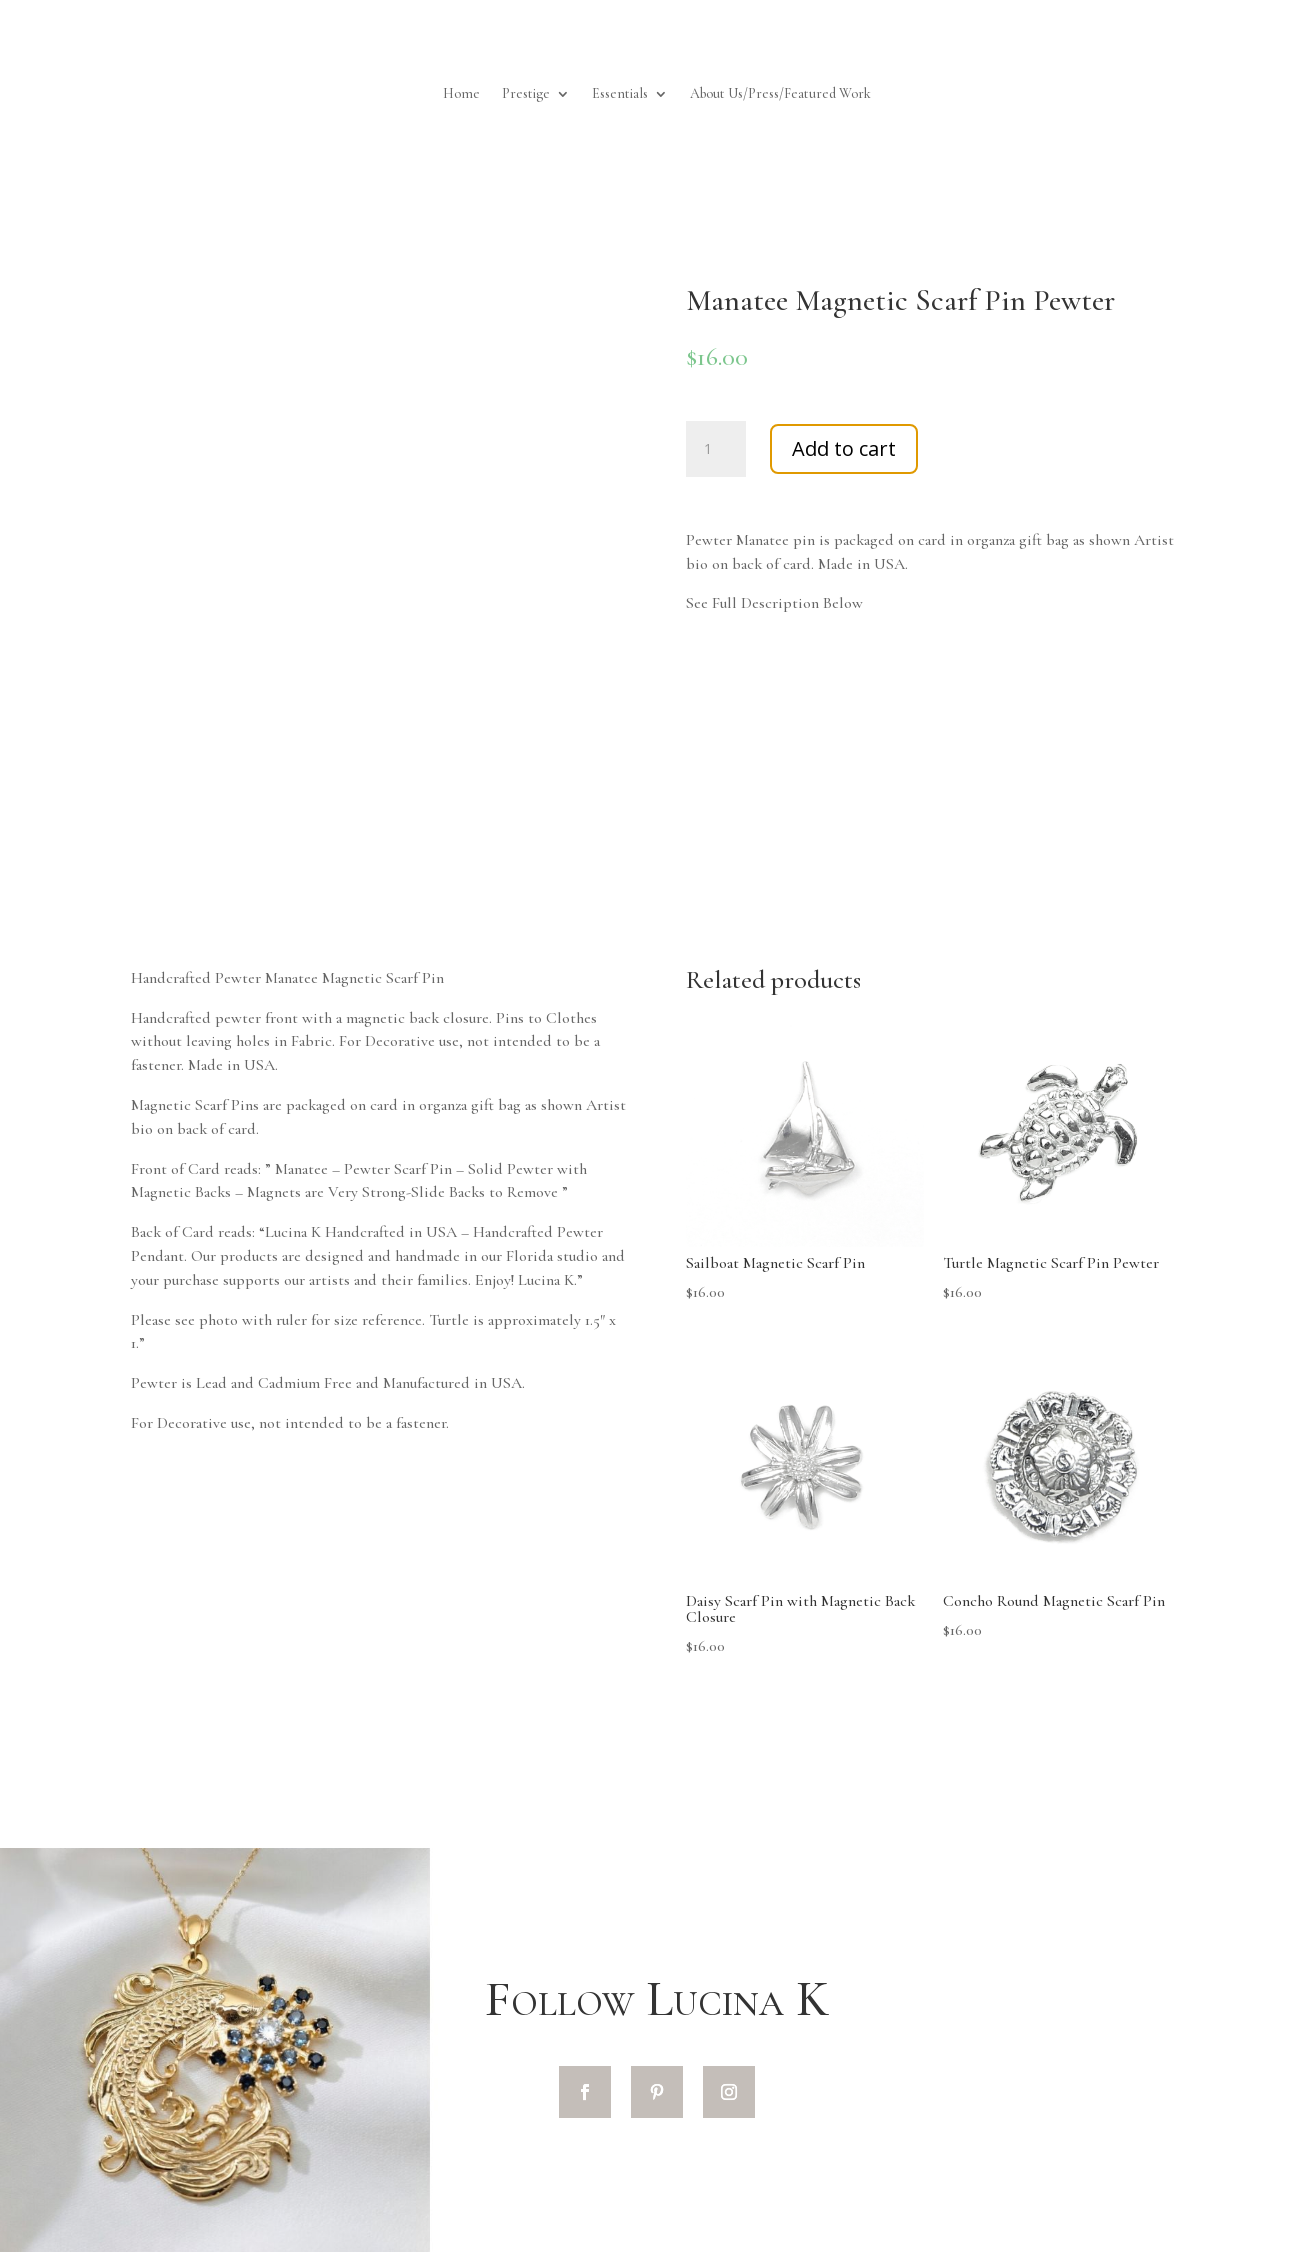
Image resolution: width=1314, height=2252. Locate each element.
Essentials (620, 94)
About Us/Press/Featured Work (780, 94)
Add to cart (844, 448)
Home (461, 94)
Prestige (526, 94)
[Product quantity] (716, 449)
